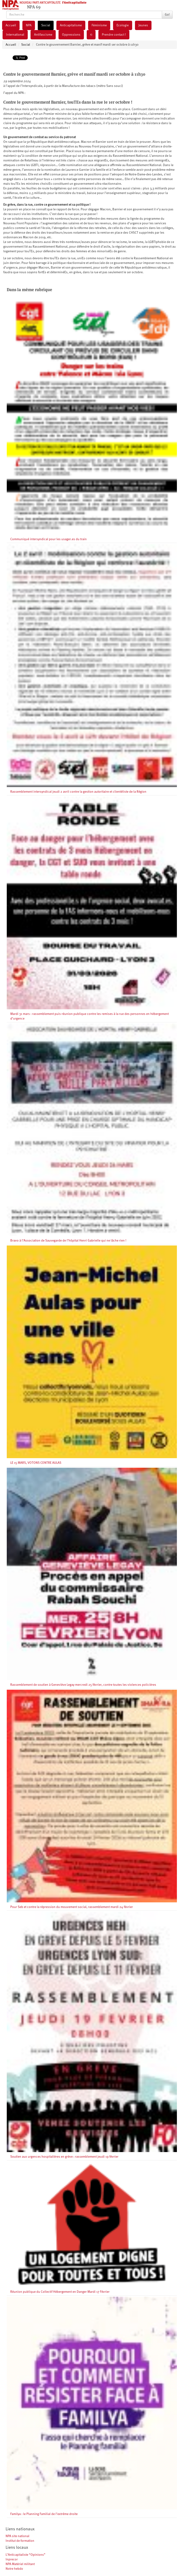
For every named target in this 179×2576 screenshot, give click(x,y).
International (15, 34)
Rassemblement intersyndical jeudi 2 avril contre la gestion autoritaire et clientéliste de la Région (78, 791)
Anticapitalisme (71, 25)
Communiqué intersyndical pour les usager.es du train (48, 539)
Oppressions (71, 34)
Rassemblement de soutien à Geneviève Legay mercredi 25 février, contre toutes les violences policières (83, 1684)
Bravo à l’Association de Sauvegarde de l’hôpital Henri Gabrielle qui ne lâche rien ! (68, 1240)
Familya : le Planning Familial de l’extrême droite (44, 2514)
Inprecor (12, 2559)
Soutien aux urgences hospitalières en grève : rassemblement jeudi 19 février (64, 2156)
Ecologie (123, 25)
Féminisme (99, 25)
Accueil (11, 25)
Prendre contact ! (114, 34)
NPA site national (17, 2536)
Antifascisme (43, 34)
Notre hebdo (14, 2568)
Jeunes (143, 25)
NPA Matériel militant (20, 2564)
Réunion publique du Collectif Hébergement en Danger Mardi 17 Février (60, 2291)
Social (45, 25)
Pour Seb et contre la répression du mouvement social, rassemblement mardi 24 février (71, 1907)
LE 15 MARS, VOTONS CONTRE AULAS (35, 1462)
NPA (28, 25)
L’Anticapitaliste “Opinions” (25, 2554)
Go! (167, 14)
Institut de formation (20, 2540)
